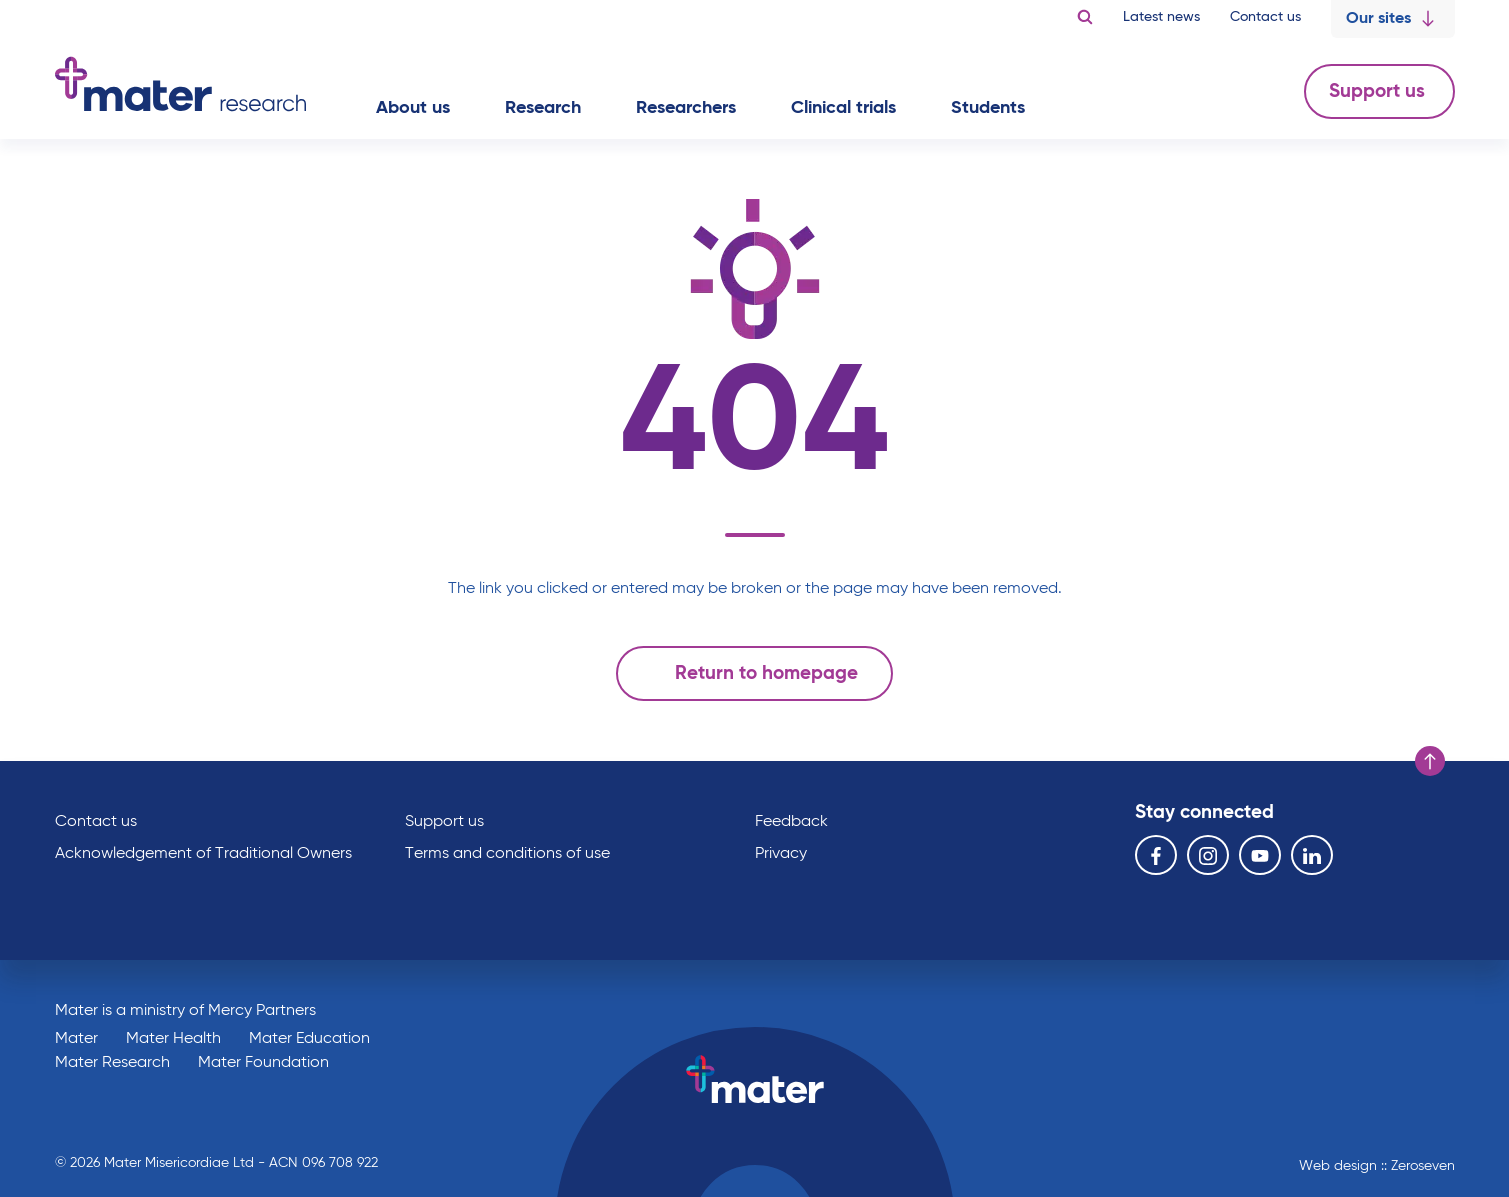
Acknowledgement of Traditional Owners (203, 854)
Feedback (791, 822)
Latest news (1161, 17)
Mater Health (173, 1039)
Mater (76, 1039)
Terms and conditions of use (507, 854)
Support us (1379, 91)
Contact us (1265, 17)
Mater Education (309, 1039)
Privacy (781, 854)
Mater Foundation (263, 1063)
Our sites (1393, 19)
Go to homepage (180, 84)
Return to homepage (749, 673)
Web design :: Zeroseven (1377, 1166)
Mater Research (112, 1063)
